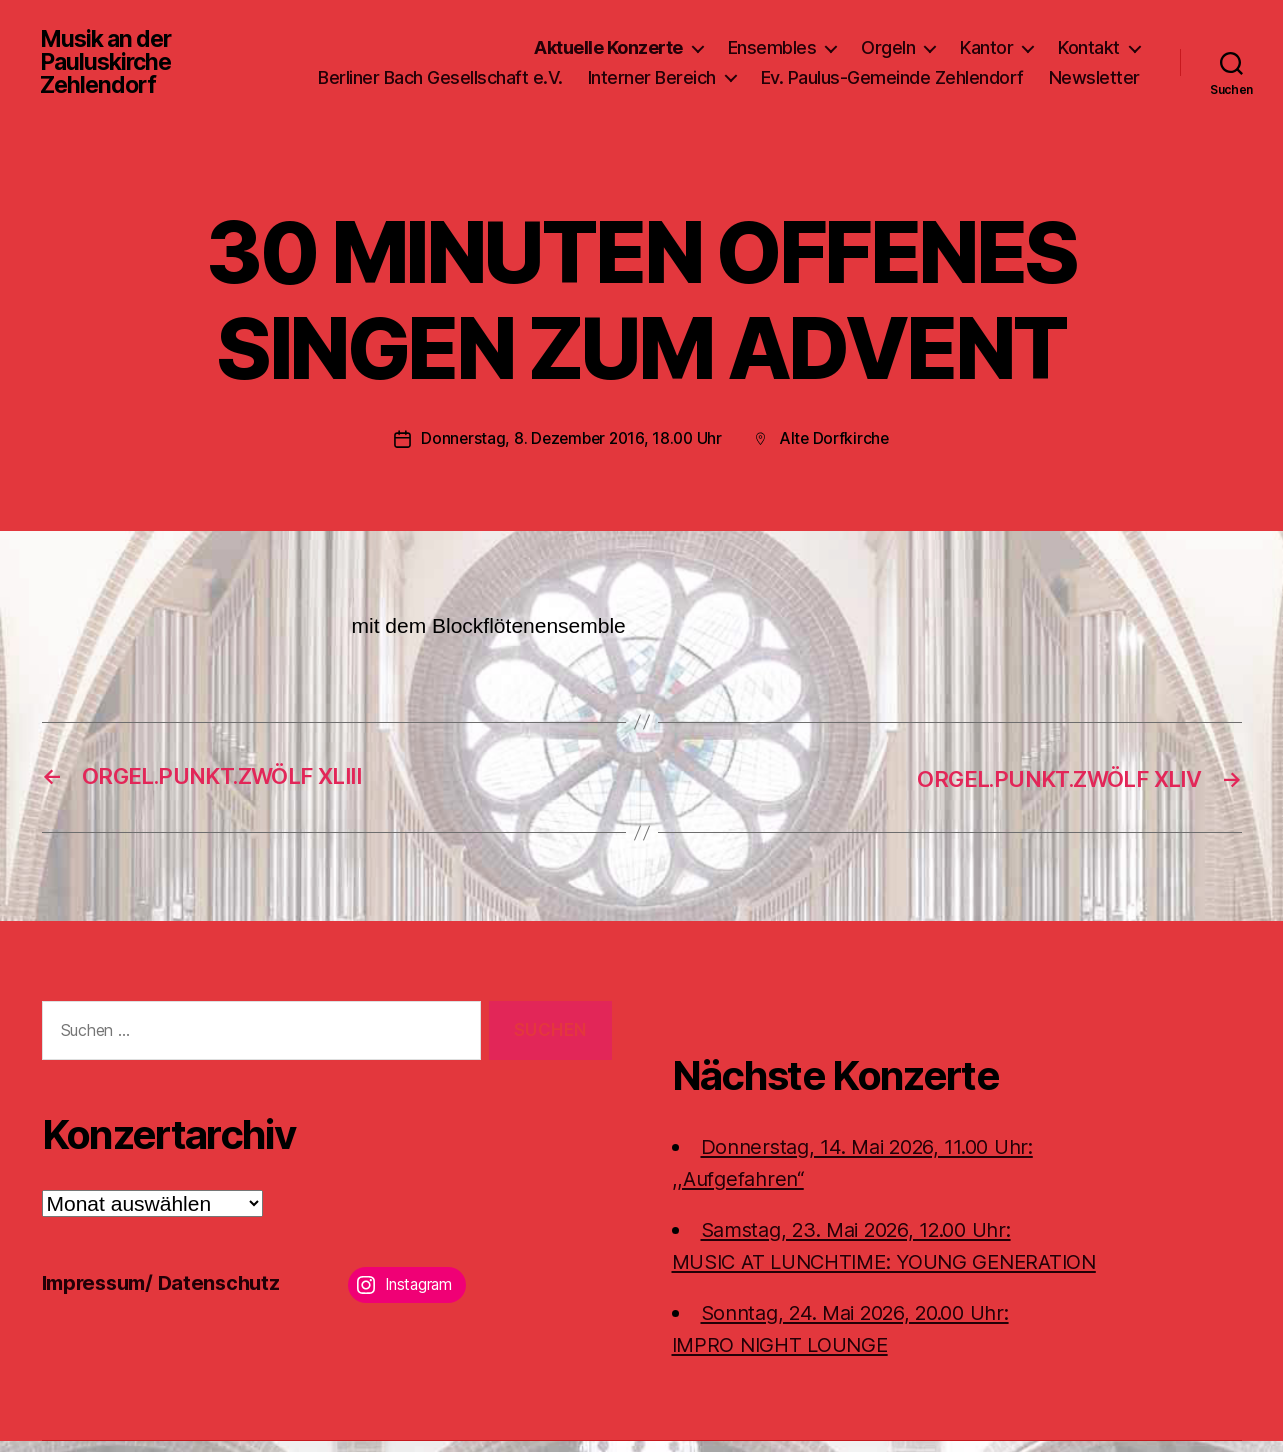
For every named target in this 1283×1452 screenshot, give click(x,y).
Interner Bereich (768, 68)
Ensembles (772, 38)
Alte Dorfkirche (838, 450)
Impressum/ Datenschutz (167, 1293)
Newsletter (1094, 97)
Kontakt (1089, 38)
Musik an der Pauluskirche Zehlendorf (109, 68)
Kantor (986, 38)
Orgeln (888, 38)
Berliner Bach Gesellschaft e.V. (556, 68)
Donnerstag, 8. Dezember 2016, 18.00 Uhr (569, 450)
